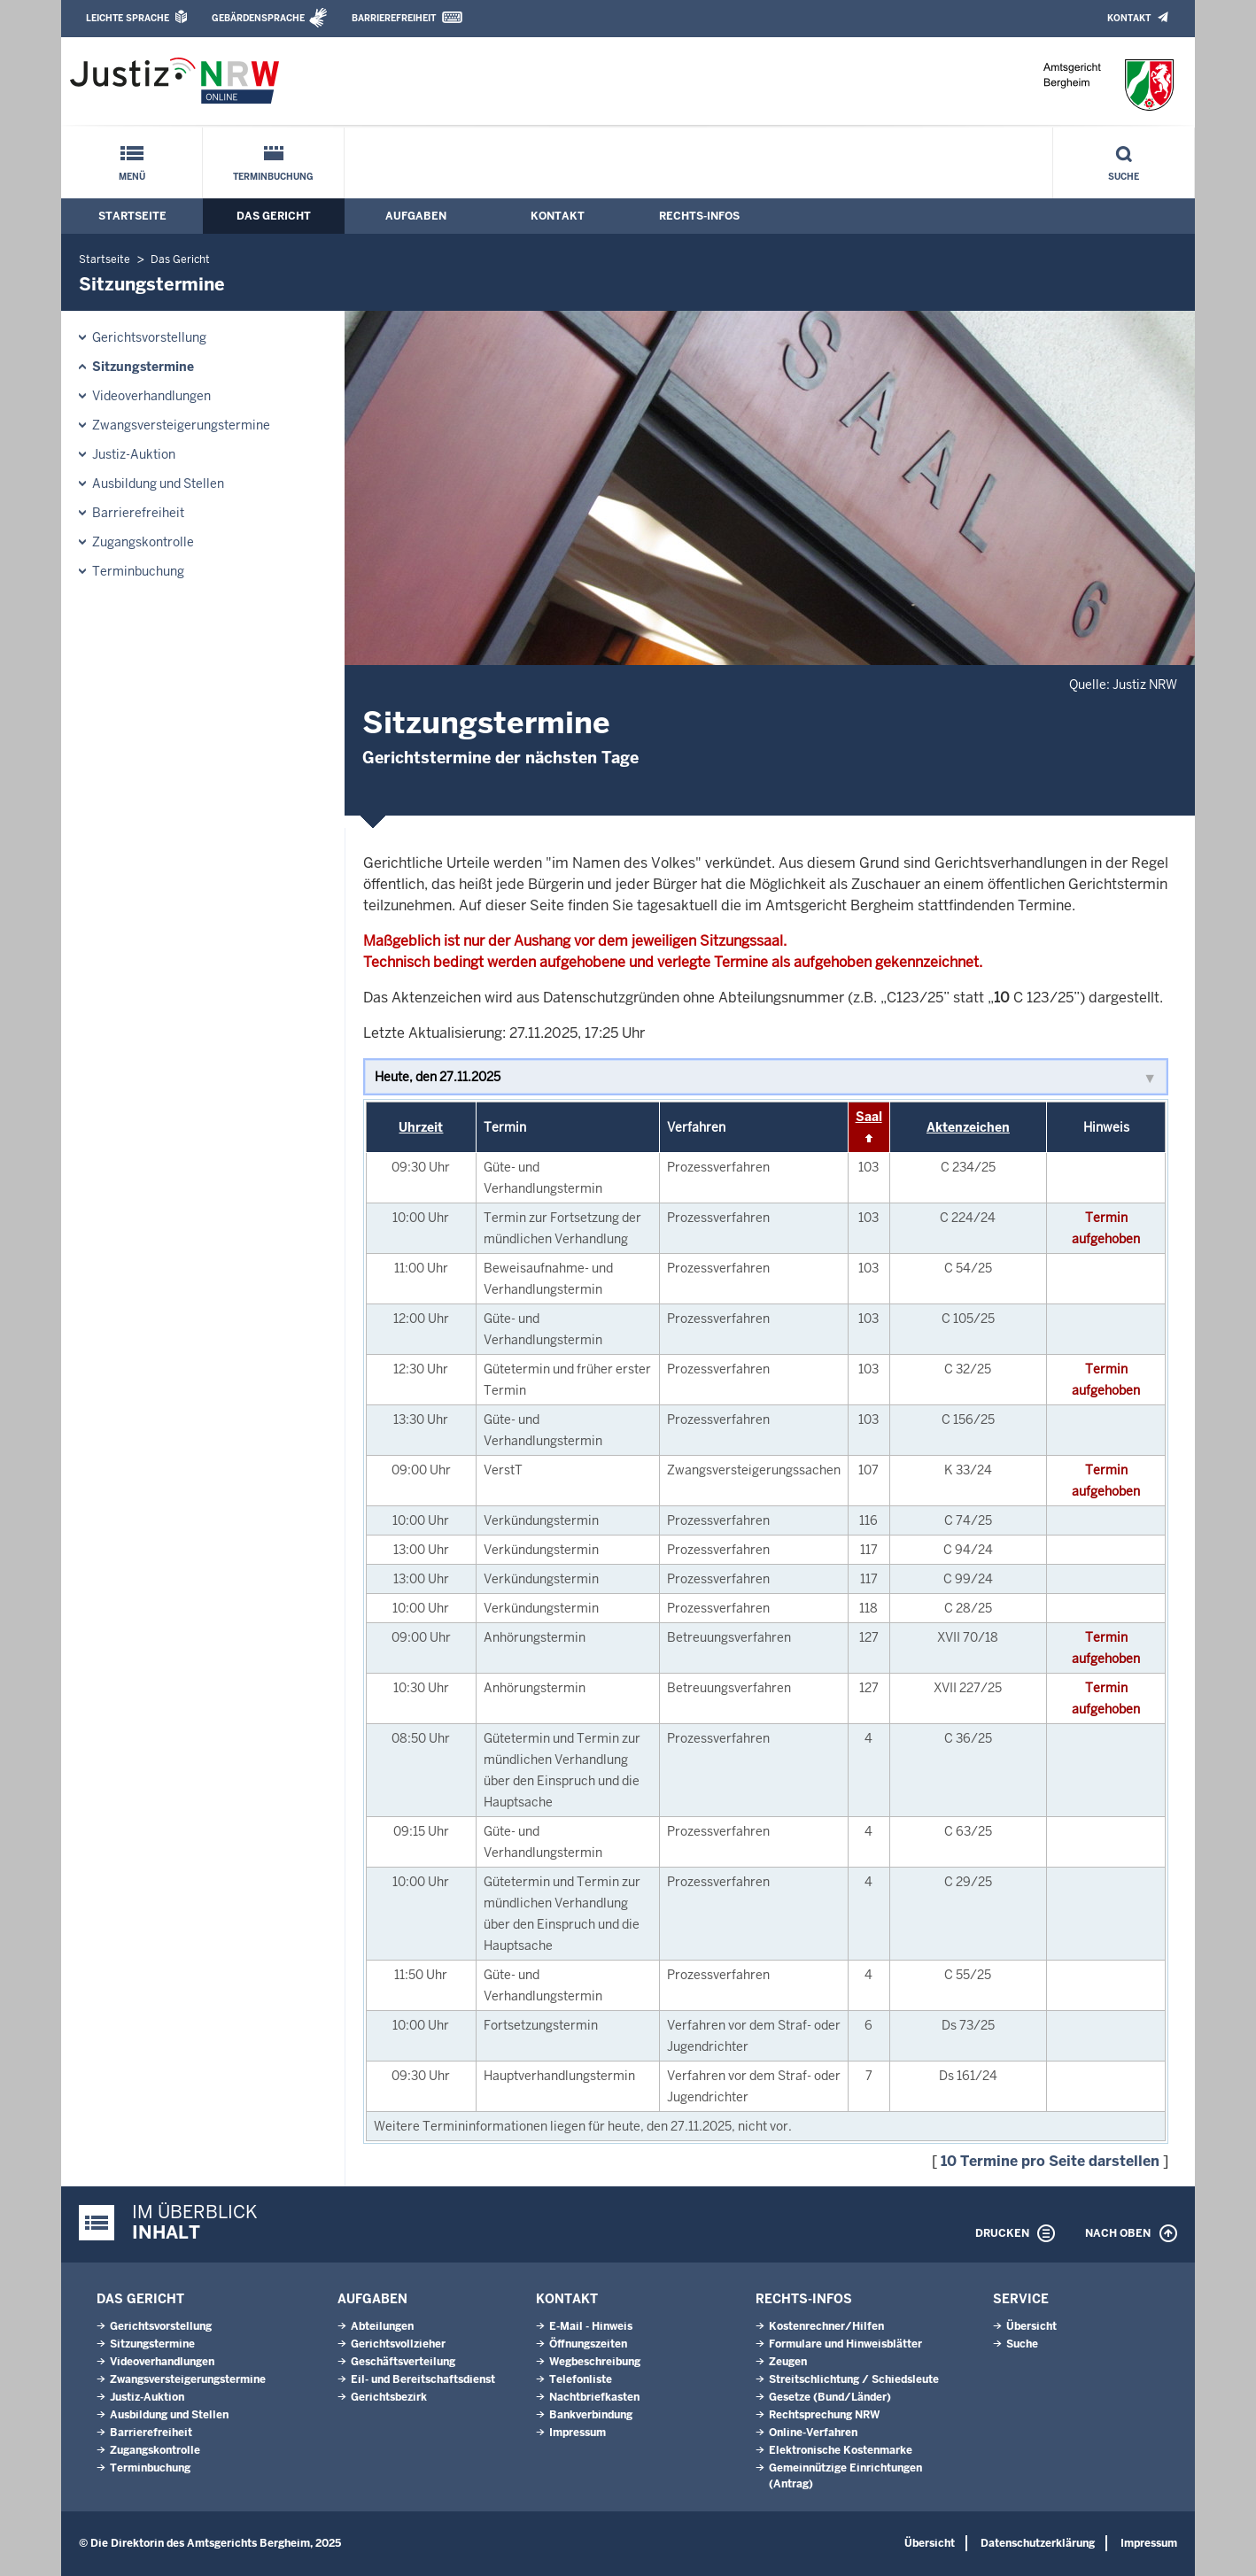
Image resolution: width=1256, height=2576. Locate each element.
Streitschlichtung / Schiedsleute (854, 2379)
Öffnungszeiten (588, 2344)
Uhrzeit (421, 1127)
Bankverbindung (590, 2415)
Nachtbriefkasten (594, 2397)
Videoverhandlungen (151, 396)
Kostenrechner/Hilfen (826, 2326)
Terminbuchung (273, 176)
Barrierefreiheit (394, 18)
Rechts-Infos (699, 216)
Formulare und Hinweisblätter (845, 2344)
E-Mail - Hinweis (590, 2326)
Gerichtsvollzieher (398, 2344)
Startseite (132, 216)
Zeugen (788, 2362)
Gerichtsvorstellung (149, 337)
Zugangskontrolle (143, 542)
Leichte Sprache (127, 18)
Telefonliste (580, 2379)
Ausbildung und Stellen (158, 483)
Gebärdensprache (258, 18)
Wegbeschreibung (594, 2362)
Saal (869, 1117)
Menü (132, 176)
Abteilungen (382, 2326)
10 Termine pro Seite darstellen (1050, 2161)
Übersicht (1031, 2326)
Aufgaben (415, 216)
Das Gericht (273, 216)
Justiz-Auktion (133, 454)
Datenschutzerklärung (1038, 2543)
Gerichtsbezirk (389, 2397)
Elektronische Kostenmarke (840, 2450)
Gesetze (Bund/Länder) (830, 2397)
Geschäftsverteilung (403, 2362)
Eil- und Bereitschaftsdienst (423, 2379)
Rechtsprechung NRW (824, 2415)
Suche (1123, 176)
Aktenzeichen (968, 1127)
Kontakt (1129, 18)
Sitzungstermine (143, 367)
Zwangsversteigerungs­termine (181, 425)
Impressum (577, 2432)
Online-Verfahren (813, 2432)
